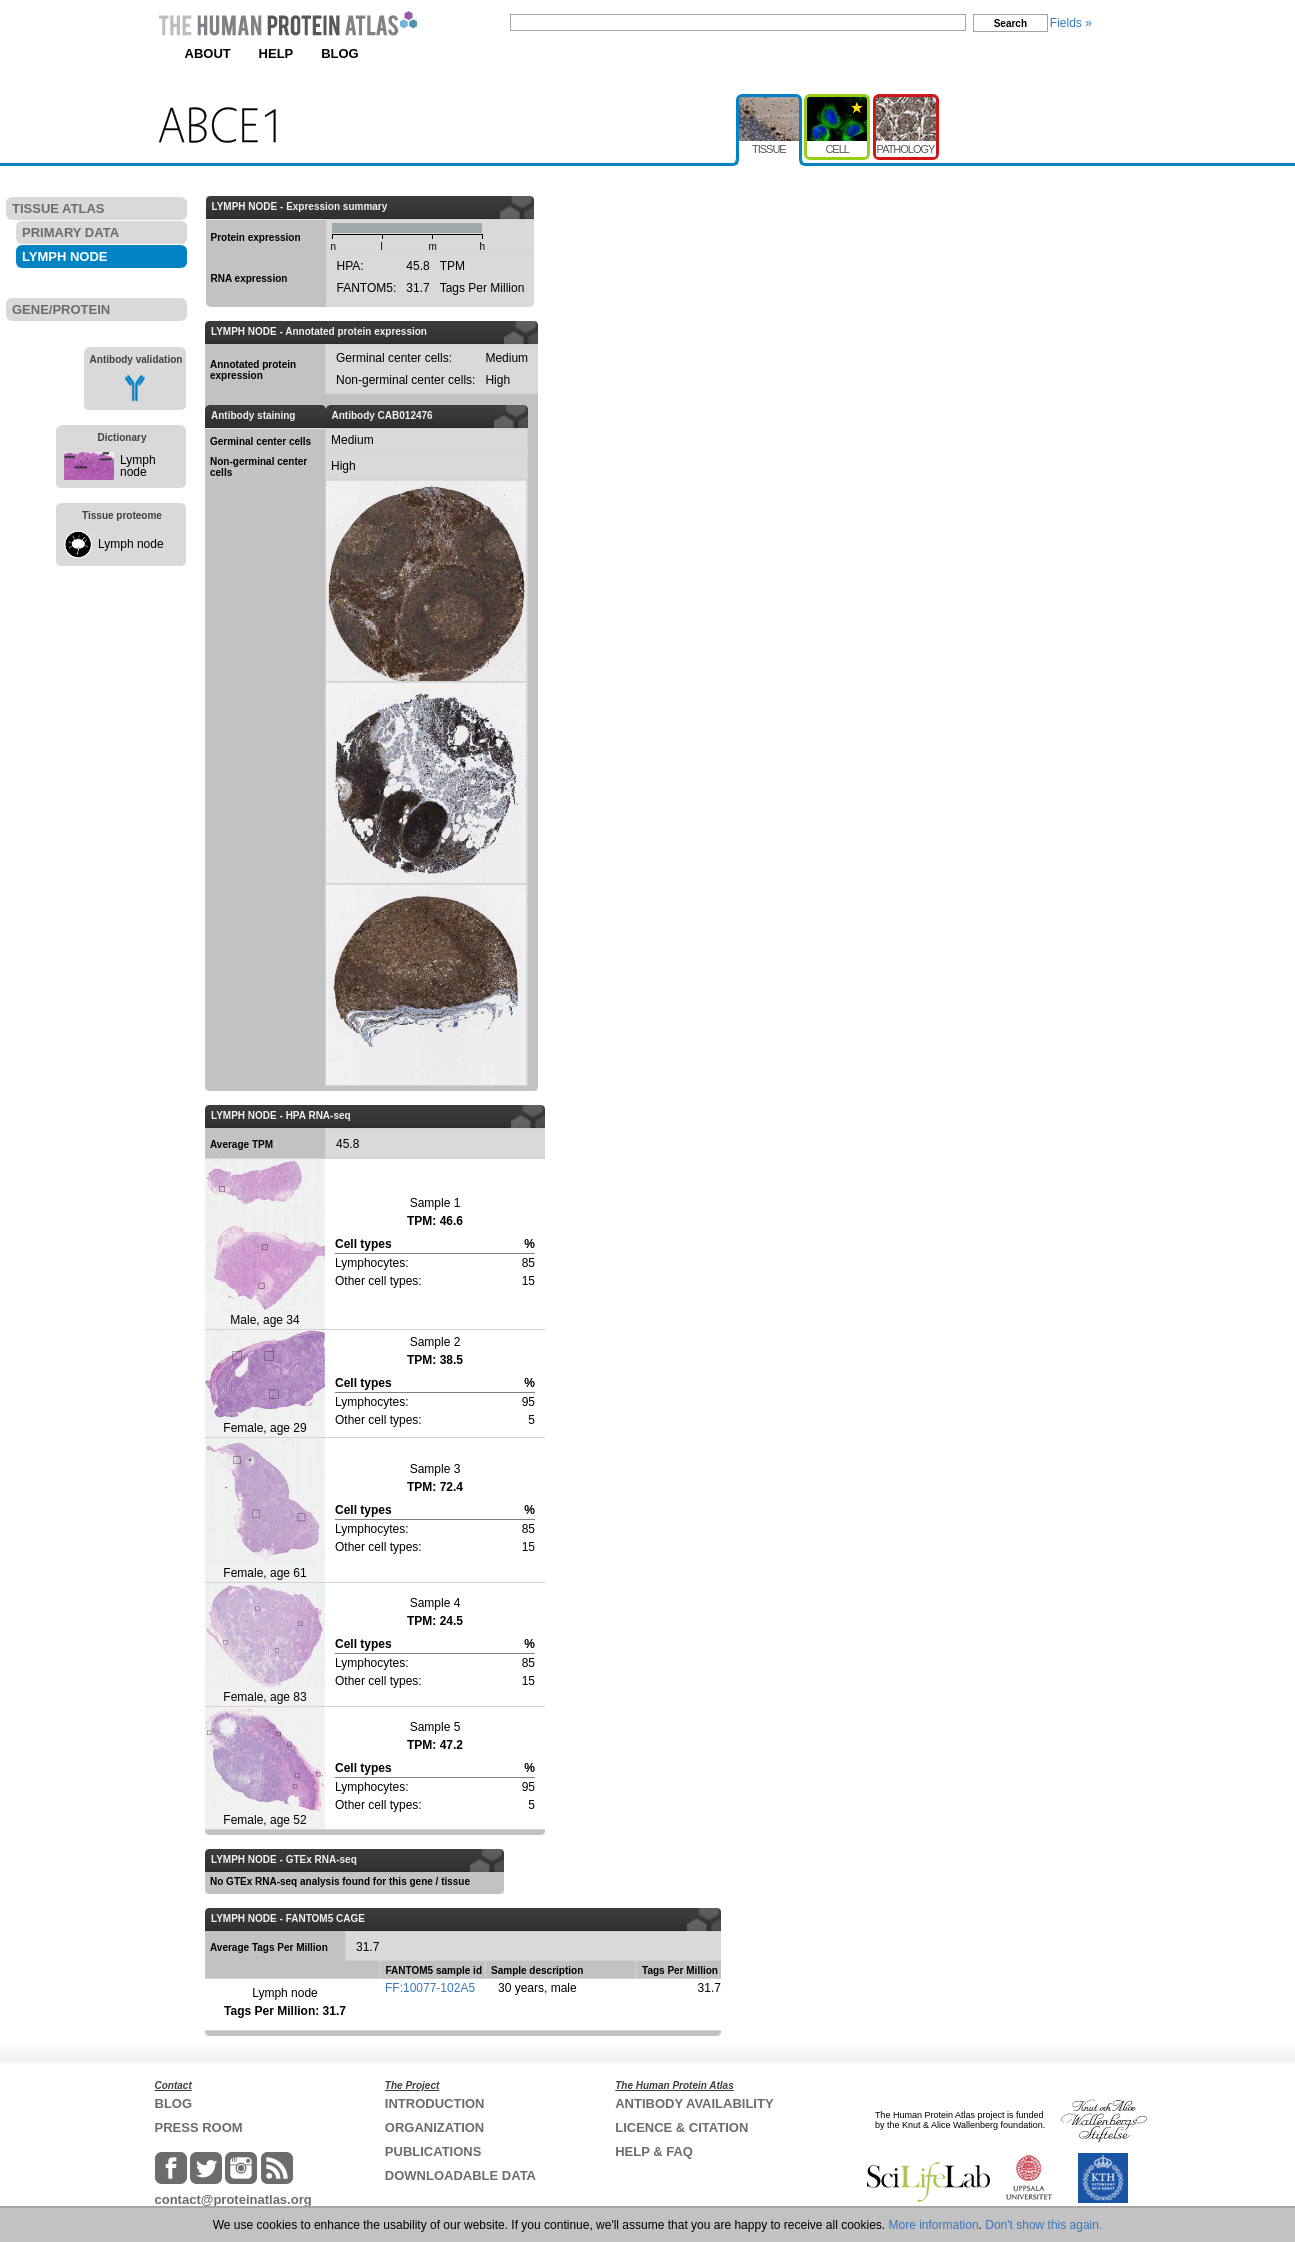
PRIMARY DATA (70, 232)
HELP (276, 53)
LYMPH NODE (64, 256)
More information (934, 2225)
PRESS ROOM (199, 2127)
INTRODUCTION (435, 2103)
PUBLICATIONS (433, 2151)
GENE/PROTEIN (61, 309)
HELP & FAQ (654, 2151)
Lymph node (138, 466)
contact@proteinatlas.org (233, 2199)
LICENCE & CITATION (681, 2127)
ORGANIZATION (434, 2127)
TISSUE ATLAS (58, 208)
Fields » (1071, 23)
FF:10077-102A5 (430, 1988)
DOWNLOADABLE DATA (460, 2175)
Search (1010, 23)
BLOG (340, 53)
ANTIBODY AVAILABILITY (694, 2103)
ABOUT (208, 53)
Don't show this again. (1043, 2225)
